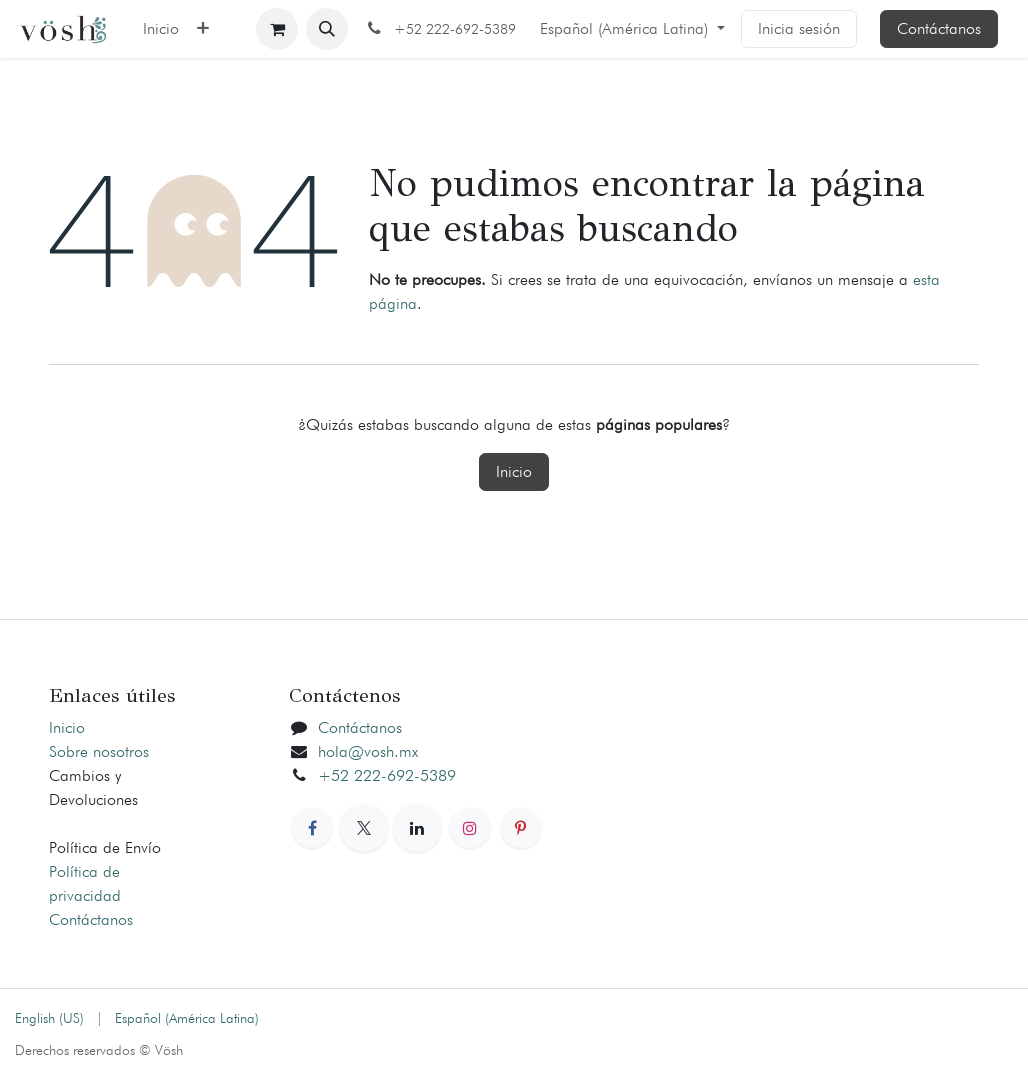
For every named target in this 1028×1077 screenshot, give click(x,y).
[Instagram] (470, 828)
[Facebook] (312, 828)
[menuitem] (161, 29)
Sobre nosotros (99, 751)
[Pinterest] (521, 828)
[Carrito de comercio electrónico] (277, 29)
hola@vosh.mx (368, 751)
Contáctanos (939, 28)
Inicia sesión (799, 28)
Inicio (514, 471)
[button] (327, 29)
